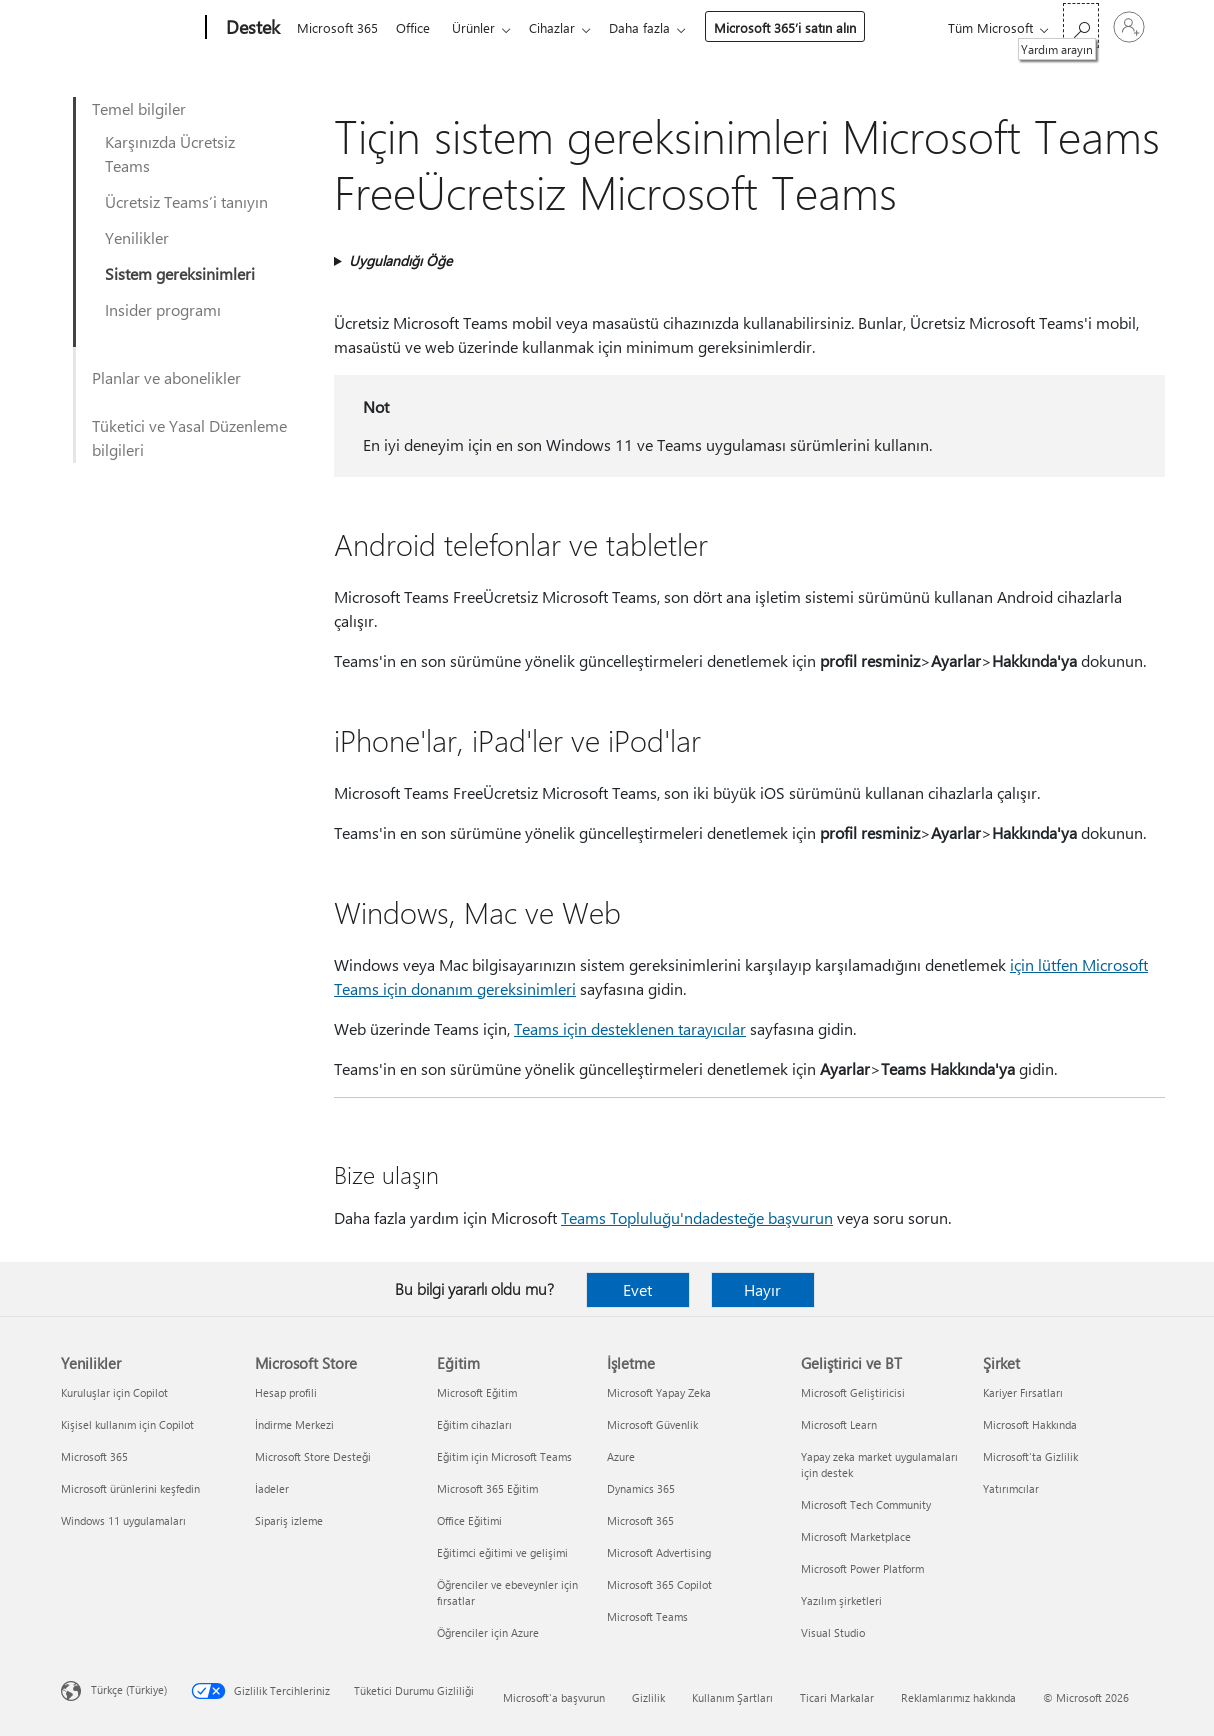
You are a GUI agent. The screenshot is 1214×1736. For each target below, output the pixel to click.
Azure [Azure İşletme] (621, 1456)
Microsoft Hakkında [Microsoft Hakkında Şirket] (1030, 1424)
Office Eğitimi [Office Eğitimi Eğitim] (469, 1520)
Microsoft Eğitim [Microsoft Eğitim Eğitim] (477, 1392)
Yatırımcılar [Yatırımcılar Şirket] (1011, 1488)
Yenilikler (137, 237)
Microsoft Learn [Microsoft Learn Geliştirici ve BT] (839, 1424)
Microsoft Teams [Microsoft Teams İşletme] (647, 1616)
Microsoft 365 (337, 27)
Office (417, 27)
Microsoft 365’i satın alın (801, 27)
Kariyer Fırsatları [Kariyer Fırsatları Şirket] (1023, 1392)
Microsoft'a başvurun (554, 1697)
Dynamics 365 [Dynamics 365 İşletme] (641, 1488)
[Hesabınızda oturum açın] (1129, 27)
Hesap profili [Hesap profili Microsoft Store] (286, 1392)
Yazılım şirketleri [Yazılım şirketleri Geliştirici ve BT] (841, 1600)
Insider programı (163, 309)
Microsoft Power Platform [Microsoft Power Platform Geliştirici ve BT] (862, 1568)
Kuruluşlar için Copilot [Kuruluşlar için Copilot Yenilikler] (114, 1392)
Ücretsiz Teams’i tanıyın (186, 201)
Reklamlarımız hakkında (958, 1697)
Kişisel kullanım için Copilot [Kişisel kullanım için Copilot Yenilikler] (127, 1424)
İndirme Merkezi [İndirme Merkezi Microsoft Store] (294, 1424)
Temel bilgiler (139, 108)
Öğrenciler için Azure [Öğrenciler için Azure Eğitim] (488, 1632)
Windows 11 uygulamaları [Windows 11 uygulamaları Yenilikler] (123, 1520)
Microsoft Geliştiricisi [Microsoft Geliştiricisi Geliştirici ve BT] (853, 1392)
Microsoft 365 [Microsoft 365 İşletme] (640, 1520)
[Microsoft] (129, 28)
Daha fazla (655, 27)
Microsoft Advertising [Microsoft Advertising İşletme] (659, 1552)
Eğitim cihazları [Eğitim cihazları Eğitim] (474, 1424)
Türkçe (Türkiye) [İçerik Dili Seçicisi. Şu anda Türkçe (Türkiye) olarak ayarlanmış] (129, 1689)
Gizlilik (648, 1697)
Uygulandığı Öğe (400, 260)
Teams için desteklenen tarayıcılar (630, 1028)
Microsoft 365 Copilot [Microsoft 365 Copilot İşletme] (659, 1584)
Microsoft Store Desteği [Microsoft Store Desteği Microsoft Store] (313, 1456)
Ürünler (481, 27)
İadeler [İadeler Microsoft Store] (272, 1488)
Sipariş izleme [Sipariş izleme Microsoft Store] (289, 1520)
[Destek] (251, 28)
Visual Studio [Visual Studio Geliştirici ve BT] (833, 1632)
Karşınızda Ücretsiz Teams (170, 153)
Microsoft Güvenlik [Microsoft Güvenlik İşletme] (652, 1424)
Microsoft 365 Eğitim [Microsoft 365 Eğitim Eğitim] (487, 1488)
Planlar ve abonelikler (166, 377)
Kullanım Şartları (732, 1697)
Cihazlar (564, 27)
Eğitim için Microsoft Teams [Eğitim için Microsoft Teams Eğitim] (504, 1456)
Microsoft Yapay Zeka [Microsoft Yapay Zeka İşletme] (659, 1392)
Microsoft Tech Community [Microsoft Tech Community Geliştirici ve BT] (866, 1504)
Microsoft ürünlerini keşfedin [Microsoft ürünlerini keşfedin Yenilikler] (130, 1488)
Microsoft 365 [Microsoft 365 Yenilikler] (94, 1456)
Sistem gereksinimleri (180, 273)
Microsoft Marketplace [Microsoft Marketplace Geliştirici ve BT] (856, 1536)
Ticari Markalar (837, 1697)
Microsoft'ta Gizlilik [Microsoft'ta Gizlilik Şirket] (1030, 1456)
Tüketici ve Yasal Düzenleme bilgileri (189, 437)
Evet (637, 1289)
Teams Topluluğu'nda (635, 1217)
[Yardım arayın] (1081, 25)
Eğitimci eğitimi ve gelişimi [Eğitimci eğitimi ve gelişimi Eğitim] (502, 1552)
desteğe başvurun (771, 1217)
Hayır (762, 1289)
